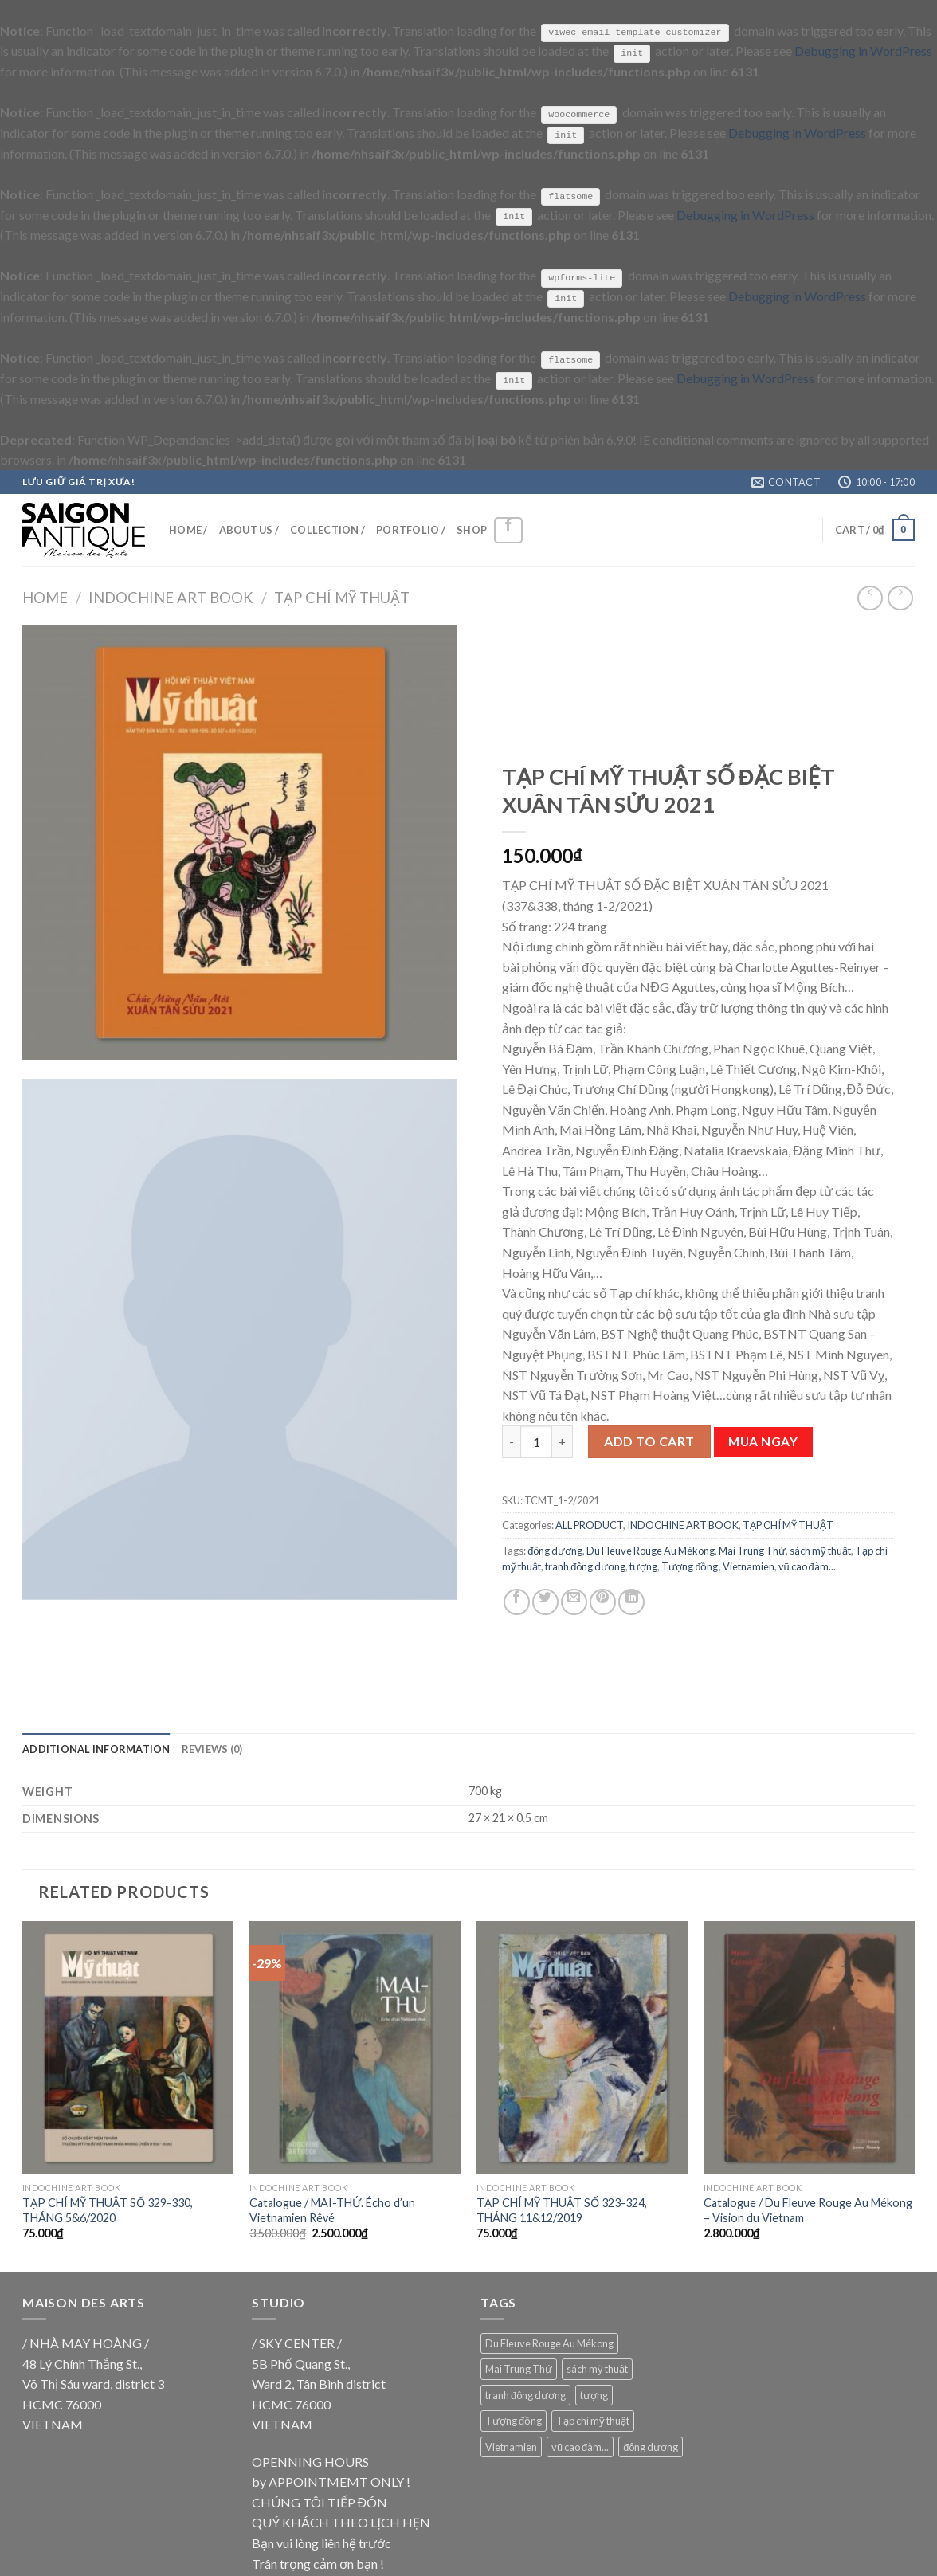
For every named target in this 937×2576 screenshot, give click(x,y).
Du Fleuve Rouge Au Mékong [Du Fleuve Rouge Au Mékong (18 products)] (549, 2342)
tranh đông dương (585, 1565)
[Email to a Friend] (574, 1601)
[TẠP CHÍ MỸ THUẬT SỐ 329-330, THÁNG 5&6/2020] (127, 2047)
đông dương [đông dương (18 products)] (650, 2446)
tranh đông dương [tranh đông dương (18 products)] (525, 2394)
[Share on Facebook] (517, 1601)
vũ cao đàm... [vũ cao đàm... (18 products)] (580, 2446)
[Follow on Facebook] (508, 529)
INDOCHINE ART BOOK (170, 597)
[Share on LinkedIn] (631, 1601)
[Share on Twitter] (545, 1601)
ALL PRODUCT (589, 1524)
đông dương (554, 1549)
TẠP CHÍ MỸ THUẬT (342, 597)
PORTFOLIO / (410, 529)
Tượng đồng (689, 1565)
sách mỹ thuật (820, 1549)
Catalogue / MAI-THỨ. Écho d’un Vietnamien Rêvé (332, 2209)
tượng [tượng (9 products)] (594, 2394)
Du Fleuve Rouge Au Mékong (650, 1549)
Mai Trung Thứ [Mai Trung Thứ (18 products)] (518, 2368)
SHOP (472, 529)
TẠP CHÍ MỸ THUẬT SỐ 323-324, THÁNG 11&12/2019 (561, 2209)
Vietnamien (748, 1565)
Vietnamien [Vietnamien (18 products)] (511, 2446)
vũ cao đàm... (807, 1565)
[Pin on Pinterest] (603, 1601)
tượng (643, 1565)
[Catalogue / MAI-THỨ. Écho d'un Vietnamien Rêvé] (355, 2047)
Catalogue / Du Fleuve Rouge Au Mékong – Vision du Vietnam (808, 2209)
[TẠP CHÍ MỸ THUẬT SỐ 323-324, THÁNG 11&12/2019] (582, 2047)
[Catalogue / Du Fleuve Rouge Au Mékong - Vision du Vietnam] (809, 2047)
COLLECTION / (327, 529)
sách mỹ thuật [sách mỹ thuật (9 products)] (597, 2368)
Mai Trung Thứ (752, 1549)
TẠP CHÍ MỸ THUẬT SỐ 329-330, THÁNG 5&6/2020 (107, 2209)
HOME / (188, 529)
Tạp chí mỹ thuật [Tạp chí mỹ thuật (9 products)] (592, 2419)
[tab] (96, 1748)
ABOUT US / (249, 529)
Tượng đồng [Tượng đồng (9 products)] (513, 2419)
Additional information (96, 1748)
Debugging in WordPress (863, 50)
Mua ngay (763, 1440)
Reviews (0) (212, 1748)
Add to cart (649, 1441)
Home (45, 597)
